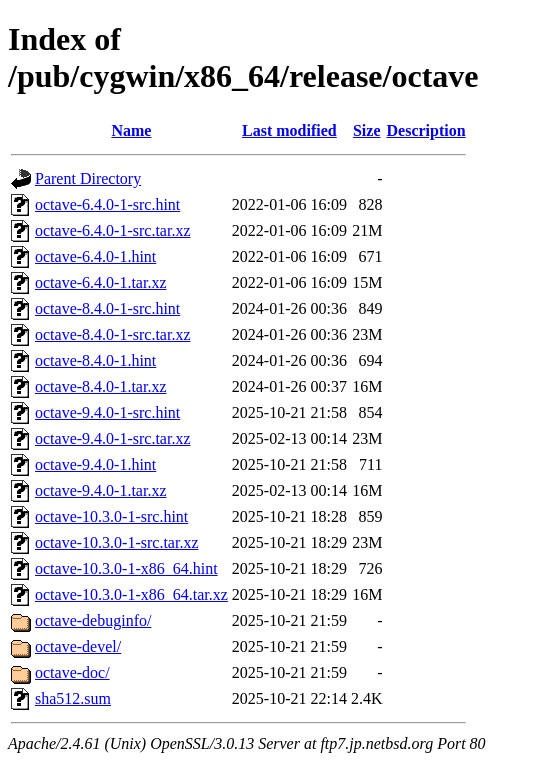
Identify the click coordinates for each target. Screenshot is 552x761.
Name (131, 130)
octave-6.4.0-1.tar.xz (101, 282)
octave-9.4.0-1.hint (95, 464)
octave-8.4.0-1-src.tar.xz (112, 334)
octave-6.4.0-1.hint (95, 256)
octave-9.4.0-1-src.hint (107, 412)
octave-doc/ (72, 672)
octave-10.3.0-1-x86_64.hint (126, 568)
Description (426, 130)
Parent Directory (88, 178)
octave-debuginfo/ (93, 620)
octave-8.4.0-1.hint (95, 360)
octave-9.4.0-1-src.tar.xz (112, 438)
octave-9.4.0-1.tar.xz (101, 490)
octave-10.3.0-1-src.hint (111, 516)
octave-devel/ (78, 646)
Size (367, 130)
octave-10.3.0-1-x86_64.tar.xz (131, 594)
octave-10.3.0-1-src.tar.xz (116, 542)
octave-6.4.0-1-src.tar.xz (112, 230)
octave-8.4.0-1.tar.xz (101, 386)
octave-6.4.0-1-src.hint (107, 204)
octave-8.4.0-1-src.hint (107, 308)
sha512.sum (73, 698)
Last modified (289, 130)
